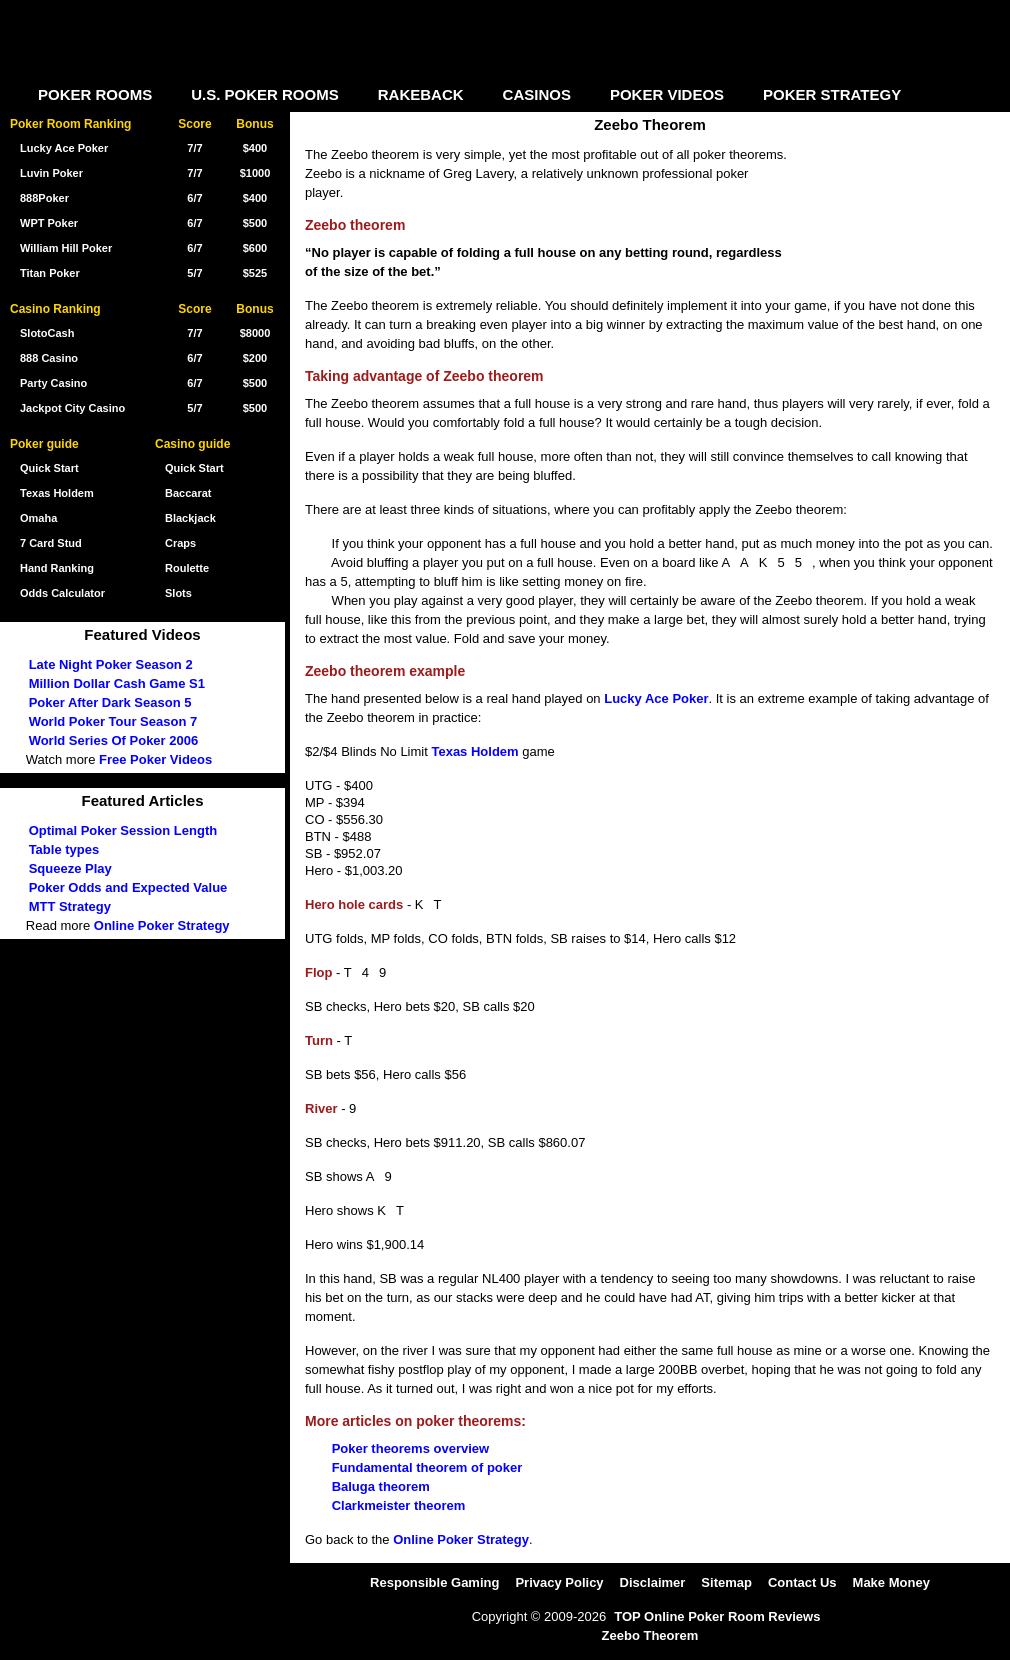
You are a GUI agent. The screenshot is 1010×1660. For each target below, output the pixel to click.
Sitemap (726, 1582)
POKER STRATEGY (832, 94)
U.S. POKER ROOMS (265, 94)
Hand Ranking (57, 568)
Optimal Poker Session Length (123, 830)
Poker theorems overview (411, 1448)
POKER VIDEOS (667, 94)
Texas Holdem (474, 751)
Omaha (38, 518)
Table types (64, 849)
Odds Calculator (62, 593)
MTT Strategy (70, 906)
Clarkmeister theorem (399, 1505)
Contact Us (802, 1582)
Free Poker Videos (155, 759)
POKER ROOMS (95, 94)
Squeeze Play (70, 868)
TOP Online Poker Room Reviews (717, 1616)
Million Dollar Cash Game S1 (117, 683)
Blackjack (190, 518)
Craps (180, 543)
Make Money (891, 1582)
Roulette (187, 568)
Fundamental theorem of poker (427, 1467)
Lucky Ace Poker (656, 698)
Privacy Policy (559, 1582)
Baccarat (188, 493)
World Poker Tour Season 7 (113, 721)
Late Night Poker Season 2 (111, 664)
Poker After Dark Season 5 (110, 702)
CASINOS (537, 94)
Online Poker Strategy (461, 1539)
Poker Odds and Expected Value (128, 887)
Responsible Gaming (434, 1582)
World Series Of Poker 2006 (114, 740)
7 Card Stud (51, 543)
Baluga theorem (381, 1486)
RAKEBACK (421, 94)
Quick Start (194, 468)
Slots (178, 593)
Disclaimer (653, 1582)
